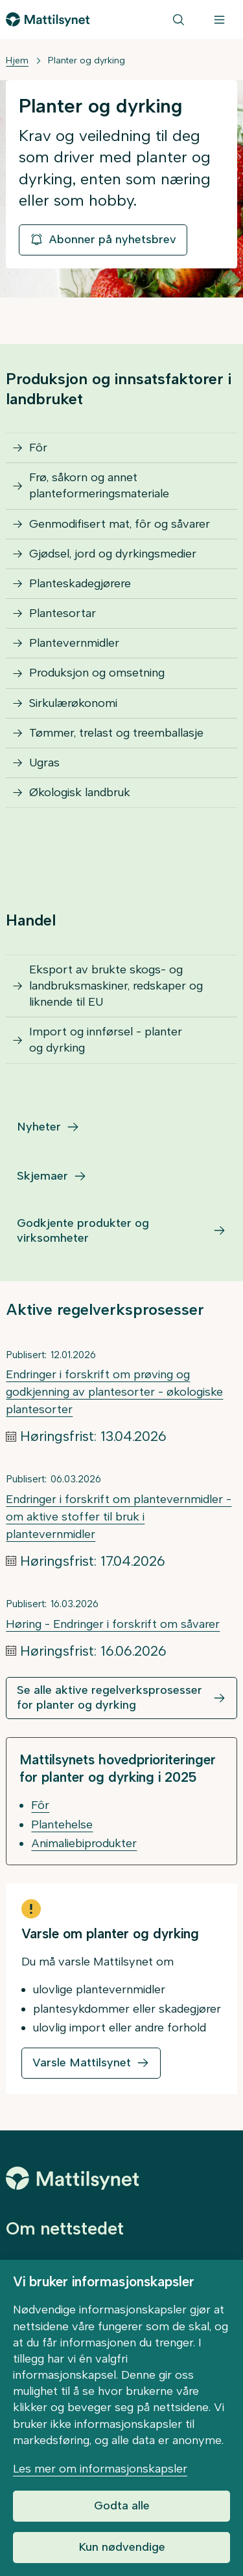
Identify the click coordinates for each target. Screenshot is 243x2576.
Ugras (44, 762)
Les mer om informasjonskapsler (100, 2469)
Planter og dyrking (86, 60)
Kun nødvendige (121, 2547)
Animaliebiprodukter (84, 1843)
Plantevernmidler (74, 643)
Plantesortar (62, 613)
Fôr (38, 447)
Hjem (17, 60)
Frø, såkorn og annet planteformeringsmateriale (99, 485)
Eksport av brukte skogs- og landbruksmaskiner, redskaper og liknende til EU (116, 985)
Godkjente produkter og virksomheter (83, 1230)
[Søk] (178, 19)
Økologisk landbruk (79, 792)
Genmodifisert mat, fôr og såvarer (119, 524)
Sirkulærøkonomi (73, 703)
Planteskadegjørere (80, 583)
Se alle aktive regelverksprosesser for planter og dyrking (109, 1697)
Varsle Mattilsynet (81, 2062)
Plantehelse (62, 1824)
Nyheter (39, 1127)
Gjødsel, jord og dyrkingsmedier (112, 554)
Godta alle (122, 2505)
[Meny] (219, 19)
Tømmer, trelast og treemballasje (116, 733)
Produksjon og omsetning (97, 673)
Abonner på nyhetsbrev (103, 239)
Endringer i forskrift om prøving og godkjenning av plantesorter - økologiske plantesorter (114, 1391)
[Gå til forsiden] (47, 19)
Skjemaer (42, 1176)
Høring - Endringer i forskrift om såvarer (113, 1624)
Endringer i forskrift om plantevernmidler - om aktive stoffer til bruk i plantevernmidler (118, 1516)
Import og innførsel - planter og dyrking (105, 1039)
